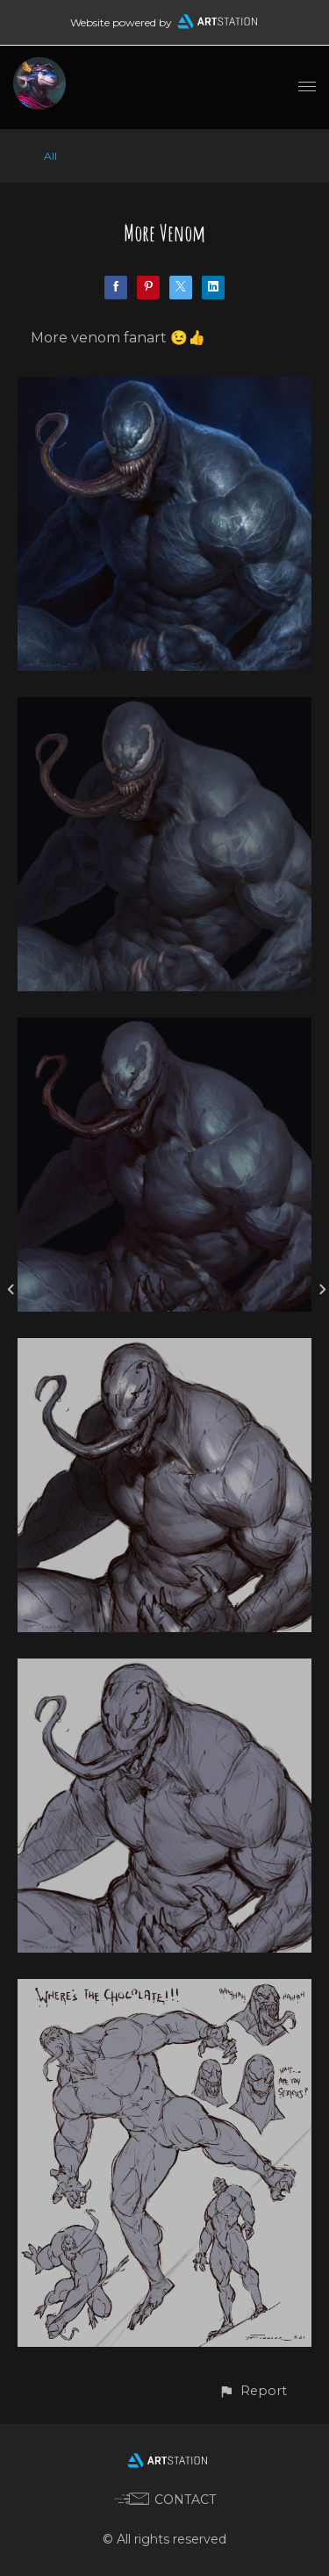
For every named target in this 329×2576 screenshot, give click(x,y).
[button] (252, 2391)
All (50, 155)
